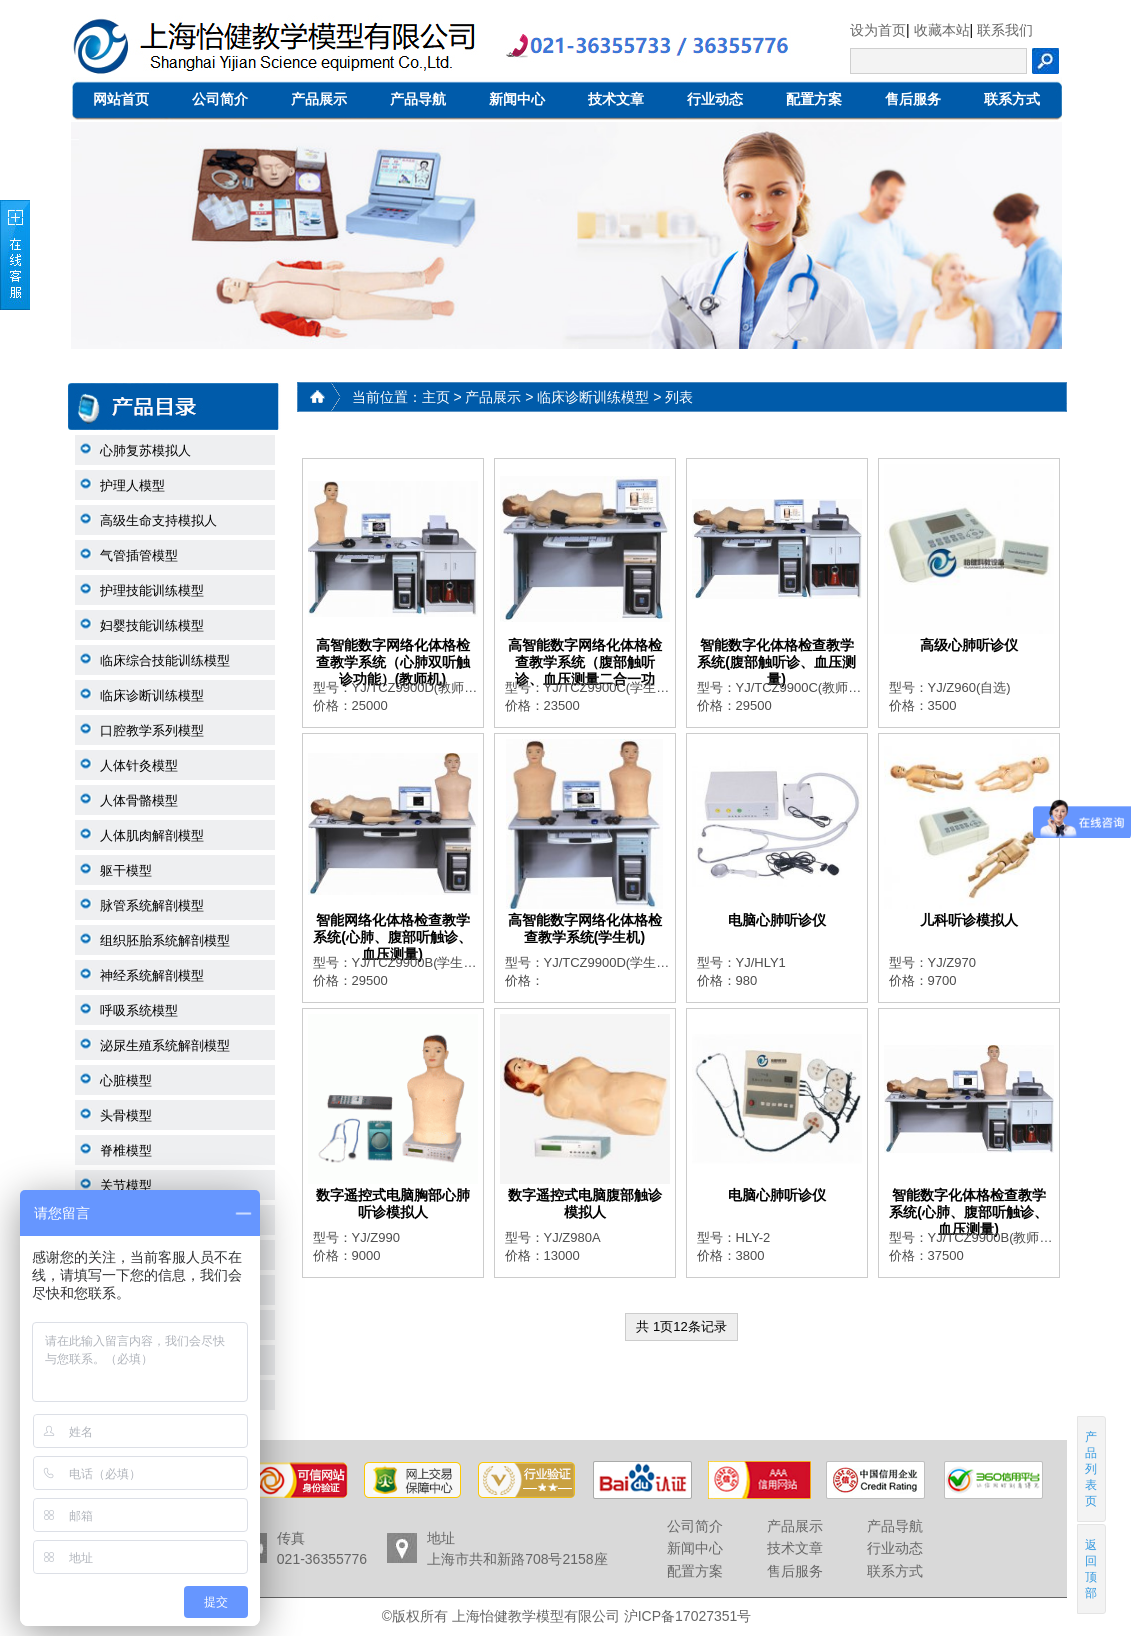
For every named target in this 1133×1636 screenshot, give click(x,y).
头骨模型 (126, 1115)
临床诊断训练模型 (152, 695)
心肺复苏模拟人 (145, 450)
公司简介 (220, 99)
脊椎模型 (126, 1150)
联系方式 (1012, 99)
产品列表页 (1091, 1469)
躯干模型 (126, 870)
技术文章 (616, 99)
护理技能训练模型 (152, 590)
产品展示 (319, 99)
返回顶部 (1091, 1569)
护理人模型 (132, 485)
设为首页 (878, 30)
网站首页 (121, 99)
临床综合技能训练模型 (165, 660)
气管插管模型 (139, 555)
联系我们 (1005, 30)
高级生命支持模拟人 (158, 520)
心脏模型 (126, 1080)
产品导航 (418, 99)
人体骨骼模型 (139, 800)
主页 (436, 397)
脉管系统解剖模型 (152, 905)
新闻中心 (517, 99)
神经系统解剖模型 (152, 975)
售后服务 (913, 99)
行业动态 (715, 99)
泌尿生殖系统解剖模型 (165, 1045)
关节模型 (126, 1185)
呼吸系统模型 (139, 1010)
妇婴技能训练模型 (152, 625)
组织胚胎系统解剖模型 (165, 940)
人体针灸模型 (139, 765)
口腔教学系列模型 (152, 730)
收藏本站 (942, 30)
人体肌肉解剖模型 (152, 835)
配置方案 (814, 99)
